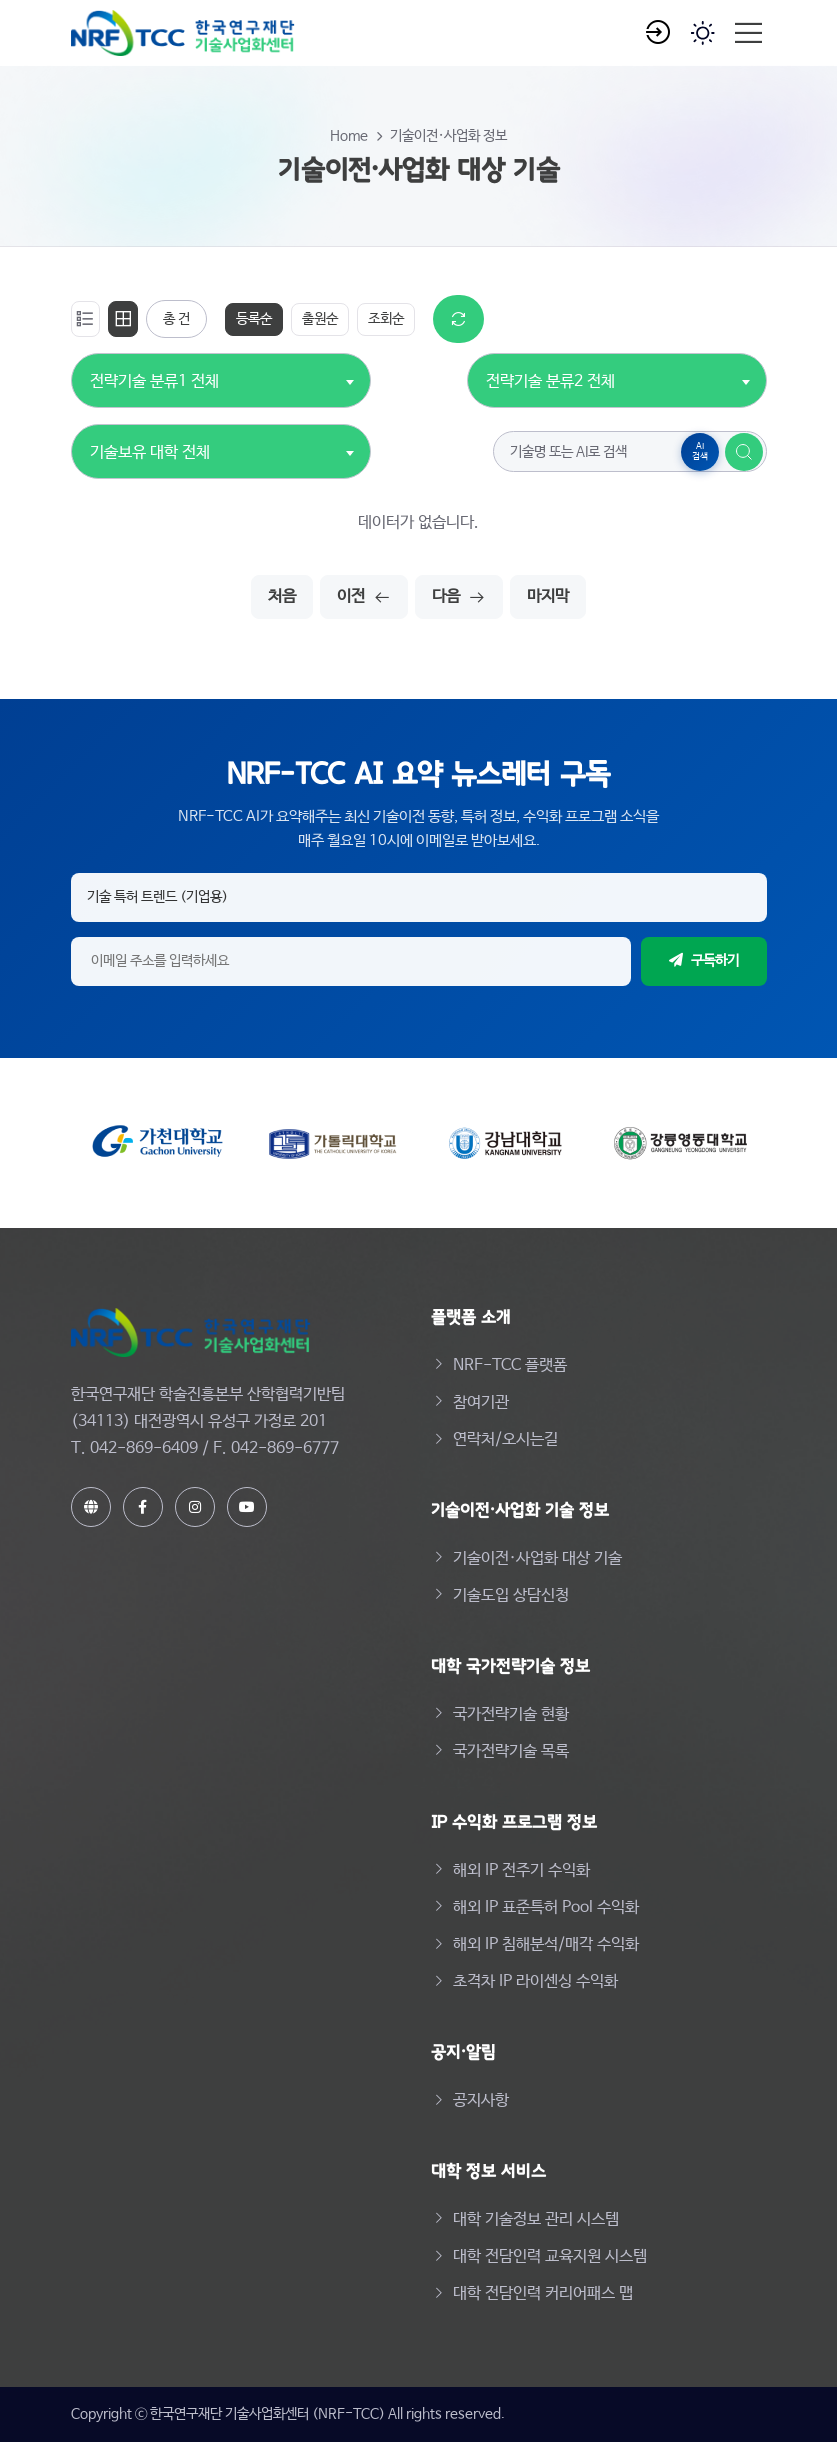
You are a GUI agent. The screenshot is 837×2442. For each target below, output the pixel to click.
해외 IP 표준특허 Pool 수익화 (546, 1907)
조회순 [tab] (386, 319)
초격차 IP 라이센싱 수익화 (535, 1981)
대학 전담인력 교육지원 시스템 (550, 2256)
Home (349, 136)
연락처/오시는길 (505, 1439)
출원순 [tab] (320, 319)
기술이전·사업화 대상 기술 (537, 1558)
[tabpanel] (419, 457)
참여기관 (481, 1402)
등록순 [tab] (254, 319)
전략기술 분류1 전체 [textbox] (154, 381)
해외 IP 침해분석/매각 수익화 (546, 1944)
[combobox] (154, 370)
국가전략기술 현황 (511, 1714)
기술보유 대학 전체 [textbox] (150, 452)
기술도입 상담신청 (511, 1595)
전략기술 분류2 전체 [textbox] (550, 381)
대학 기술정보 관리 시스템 (536, 2219)
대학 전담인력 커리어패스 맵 (543, 2293)
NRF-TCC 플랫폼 (510, 1365)
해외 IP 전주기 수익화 (521, 1870)
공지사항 (481, 2100)
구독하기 (704, 961)
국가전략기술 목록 (511, 1751)
